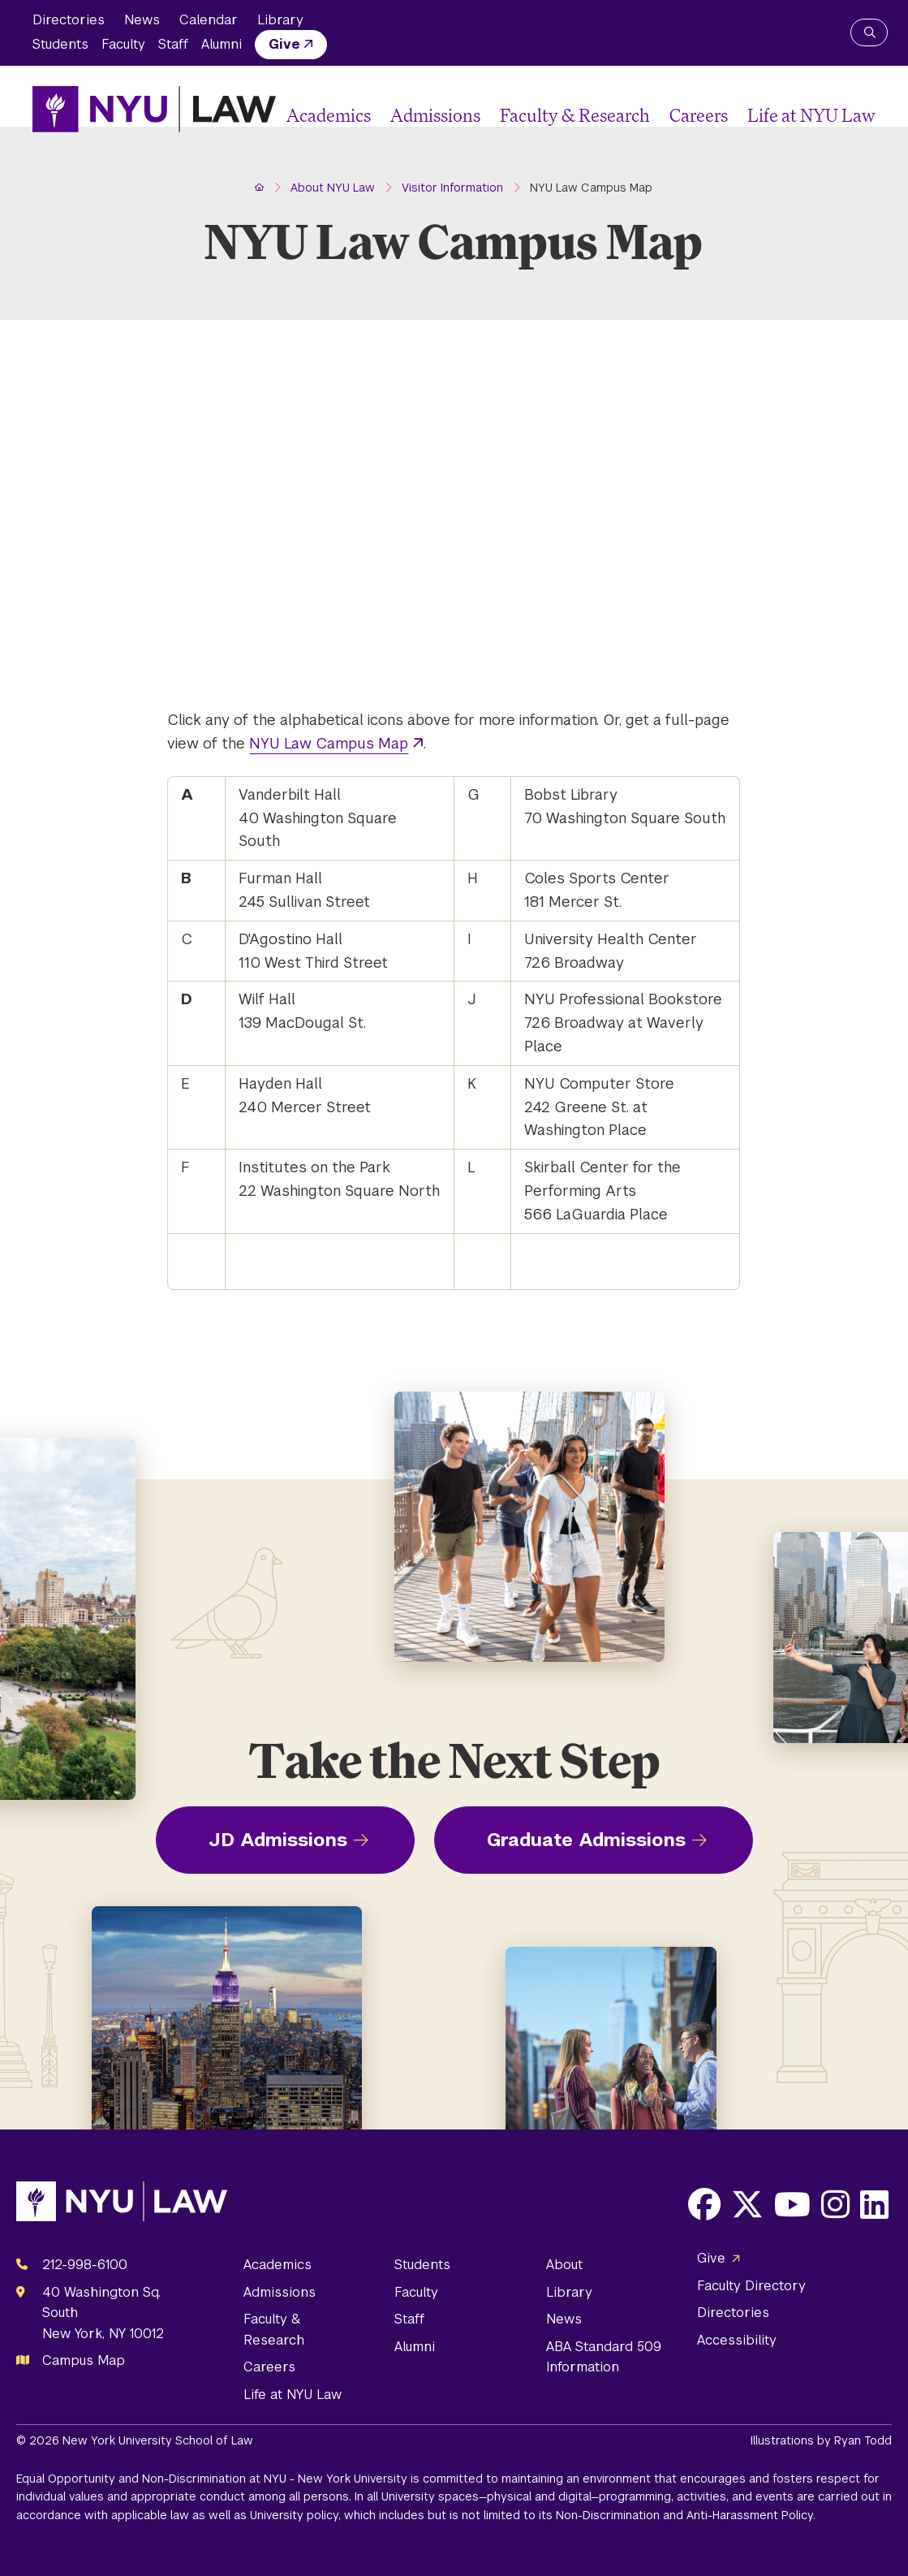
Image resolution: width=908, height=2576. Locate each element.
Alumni (221, 44)
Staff (173, 44)
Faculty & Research (575, 115)
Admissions (435, 115)
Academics (328, 115)
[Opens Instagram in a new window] (835, 2204)
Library (280, 19)
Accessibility (737, 2340)
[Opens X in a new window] (747, 2204)
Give (284, 44)
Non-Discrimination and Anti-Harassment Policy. (685, 2515)
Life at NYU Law (811, 115)
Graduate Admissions (586, 1839)
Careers (698, 115)
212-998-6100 (84, 2264)
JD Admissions (278, 1839)
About (564, 2264)
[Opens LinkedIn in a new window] (874, 2204)
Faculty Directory (751, 2285)
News (142, 19)
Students (60, 44)
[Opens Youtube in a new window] (792, 2204)
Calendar (208, 19)
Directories (68, 19)
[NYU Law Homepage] (154, 108)
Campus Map (83, 2360)
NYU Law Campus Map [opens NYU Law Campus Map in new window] (328, 743)
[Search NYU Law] (869, 32)
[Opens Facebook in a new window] (704, 2204)
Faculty (123, 44)
